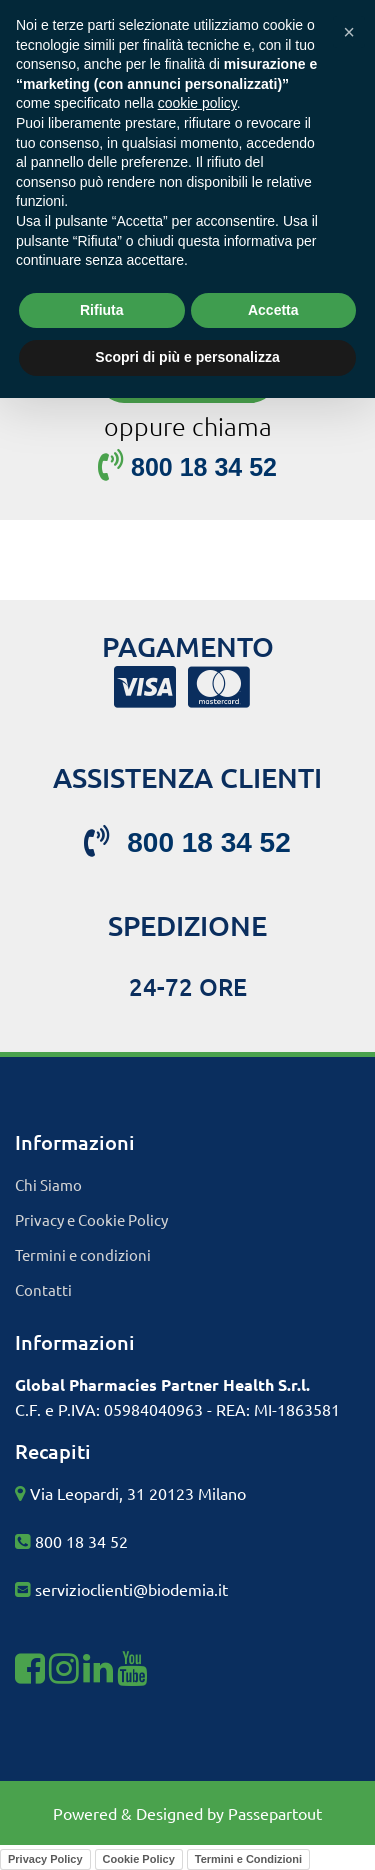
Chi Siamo (48, 1184)
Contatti (43, 1289)
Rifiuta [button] (102, 310)
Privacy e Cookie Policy (91, 1219)
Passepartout (275, 1813)
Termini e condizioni (83, 1254)
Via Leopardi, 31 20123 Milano (138, 1493)
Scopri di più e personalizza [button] (187, 357)
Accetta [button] (273, 310)
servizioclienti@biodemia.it (131, 1589)
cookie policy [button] (197, 103)
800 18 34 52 (81, 1541)
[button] (349, 32)
